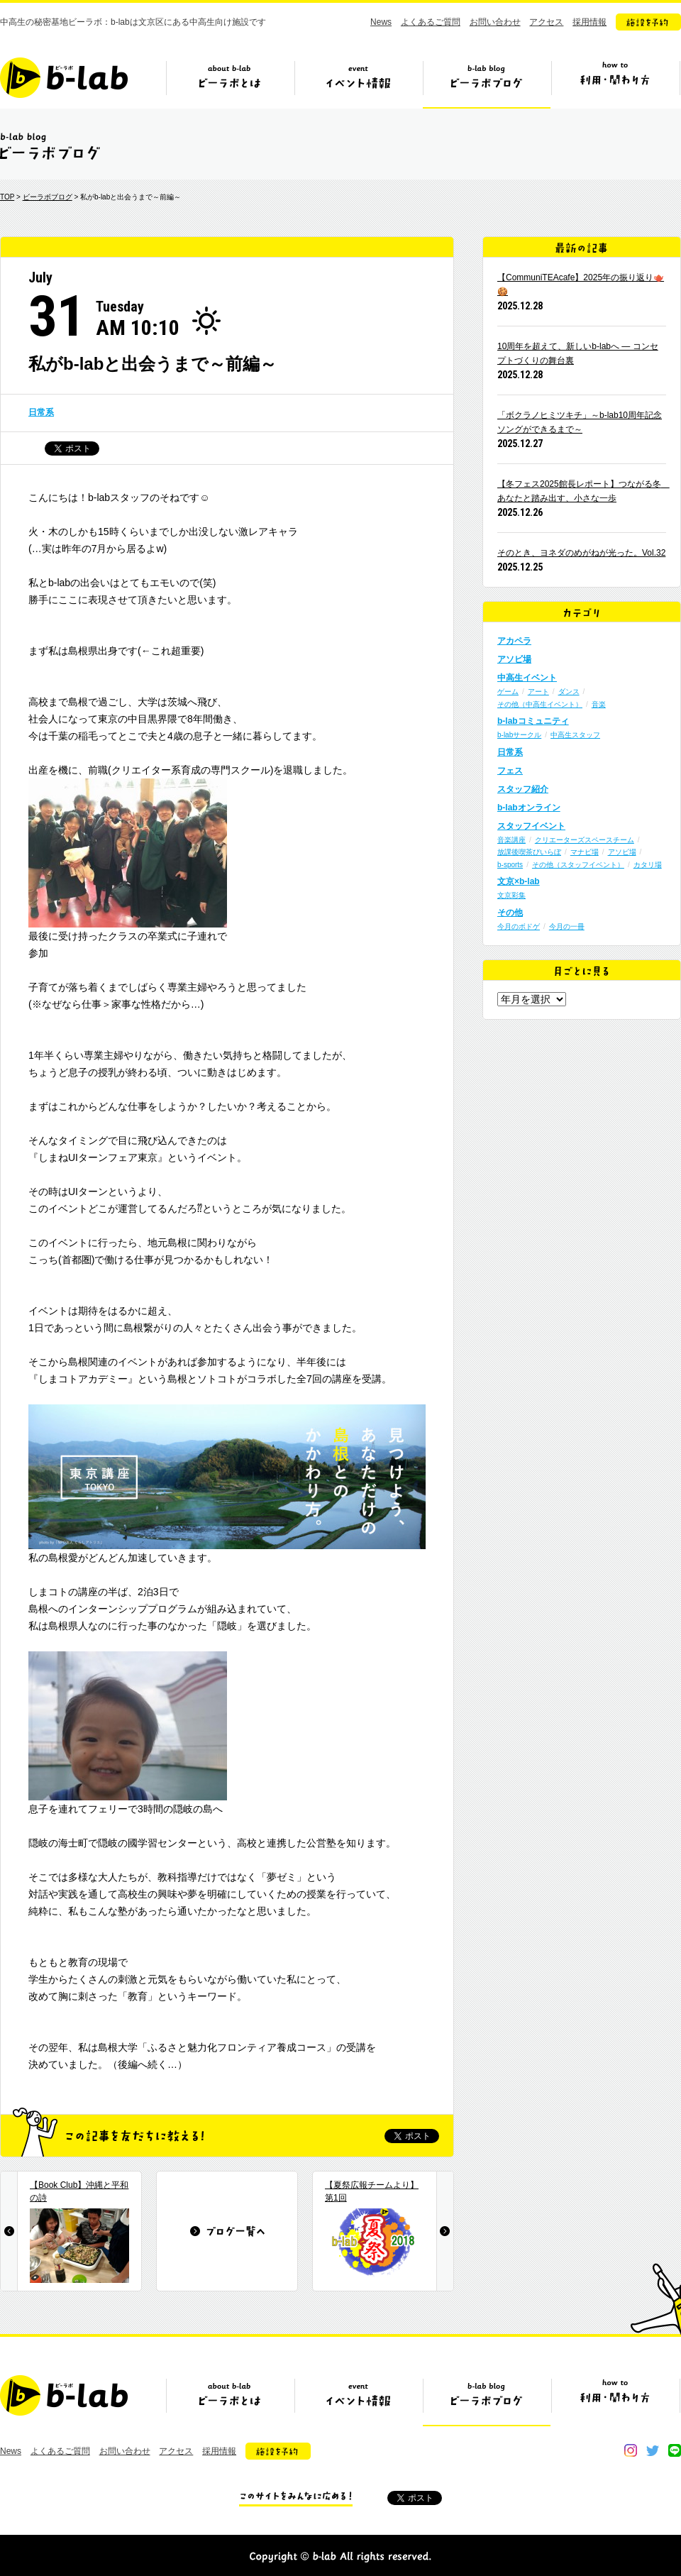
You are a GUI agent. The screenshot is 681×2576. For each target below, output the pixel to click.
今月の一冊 (567, 926)
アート (538, 691)
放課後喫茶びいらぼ (529, 852)
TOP (7, 197)
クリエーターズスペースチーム (584, 840)
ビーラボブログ (486, 83)
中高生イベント (527, 678)
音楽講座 (511, 840)
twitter (652, 2450)
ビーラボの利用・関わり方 (615, 83)
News (381, 22)
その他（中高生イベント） (539, 704)
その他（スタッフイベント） (578, 865)
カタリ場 (647, 865)
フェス (510, 771)
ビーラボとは (230, 83)
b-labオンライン (528, 808)
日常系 (41, 412)
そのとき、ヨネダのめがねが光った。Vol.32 (581, 553)
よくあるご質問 (430, 22)
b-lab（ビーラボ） (64, 77)
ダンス (569, 691)
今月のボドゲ (518, 926)
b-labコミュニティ (533, 721)
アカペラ (514, 641)
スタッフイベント (531, 826)
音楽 (599, 704)
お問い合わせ (495, 22)
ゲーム (508, 691)
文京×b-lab (518, 881)
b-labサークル (519, 735)
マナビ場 (584, 852)
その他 (510, 913)
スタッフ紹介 (522, 789)
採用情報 (589, 22)
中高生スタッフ (575, 735)
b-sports (510, 865)
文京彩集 (511, 895)
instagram (630, 2450)
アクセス (546, 22)
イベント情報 (358, 83)
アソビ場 (514, 659)
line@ (674, 2450)
